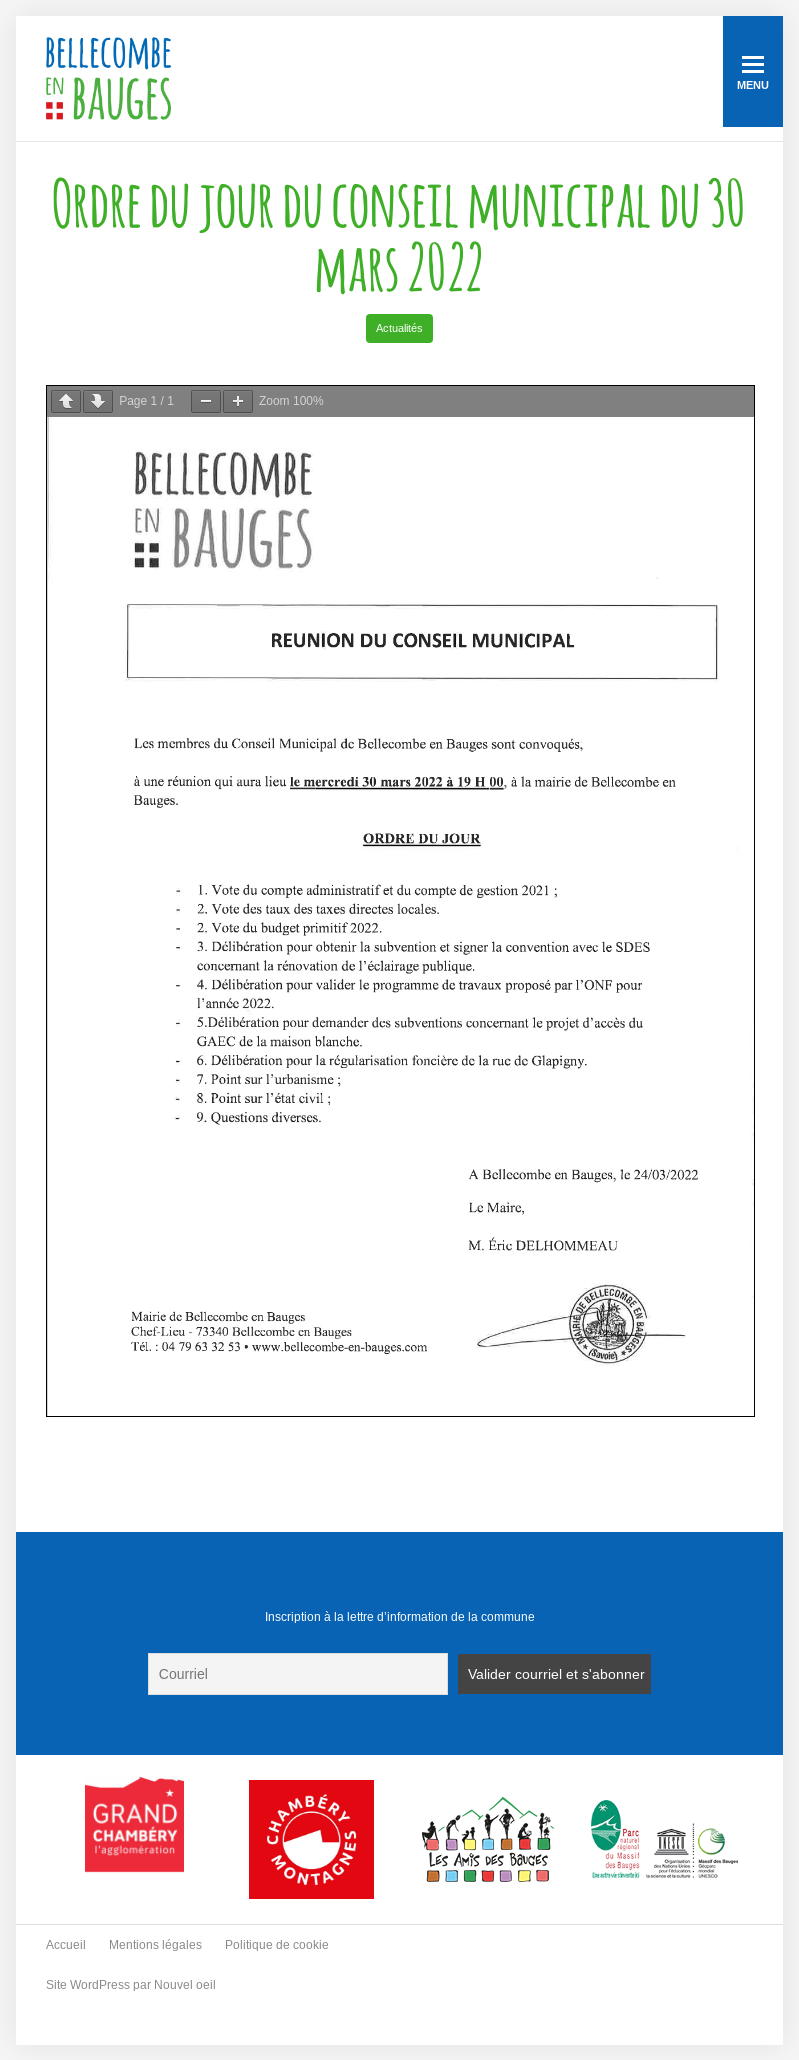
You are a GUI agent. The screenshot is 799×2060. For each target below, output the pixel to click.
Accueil (66, 1945)
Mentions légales (155, 1945)
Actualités (399, 328)
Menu (753, 73)
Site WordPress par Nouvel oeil (131, 1985)
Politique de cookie (277, 1945)
